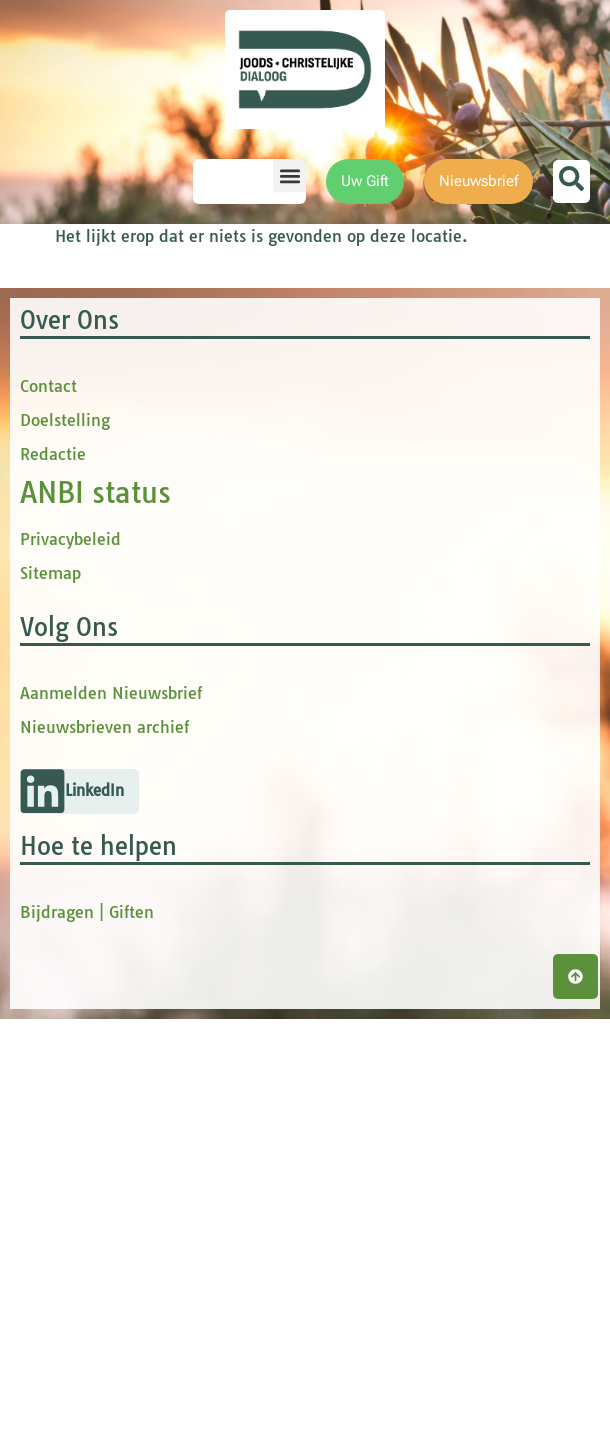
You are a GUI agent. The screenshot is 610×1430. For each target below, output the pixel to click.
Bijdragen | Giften (87, 1323)
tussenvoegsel (364, 454)
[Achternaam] (445, 552)
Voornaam (348, 388)
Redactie (53, 865)
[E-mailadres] (445, 353)
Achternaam (354, 521)
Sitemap (50, 984)
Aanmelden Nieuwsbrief (111, 1104)
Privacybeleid (70, 950)
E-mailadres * (360, 322)
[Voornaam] (445, 419)
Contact (48, 797)
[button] (289, 175)
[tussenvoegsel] (445, 486)
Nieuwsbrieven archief (104, 1138)
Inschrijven (445, 604)
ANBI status (95, 903)
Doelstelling (65, 831)
